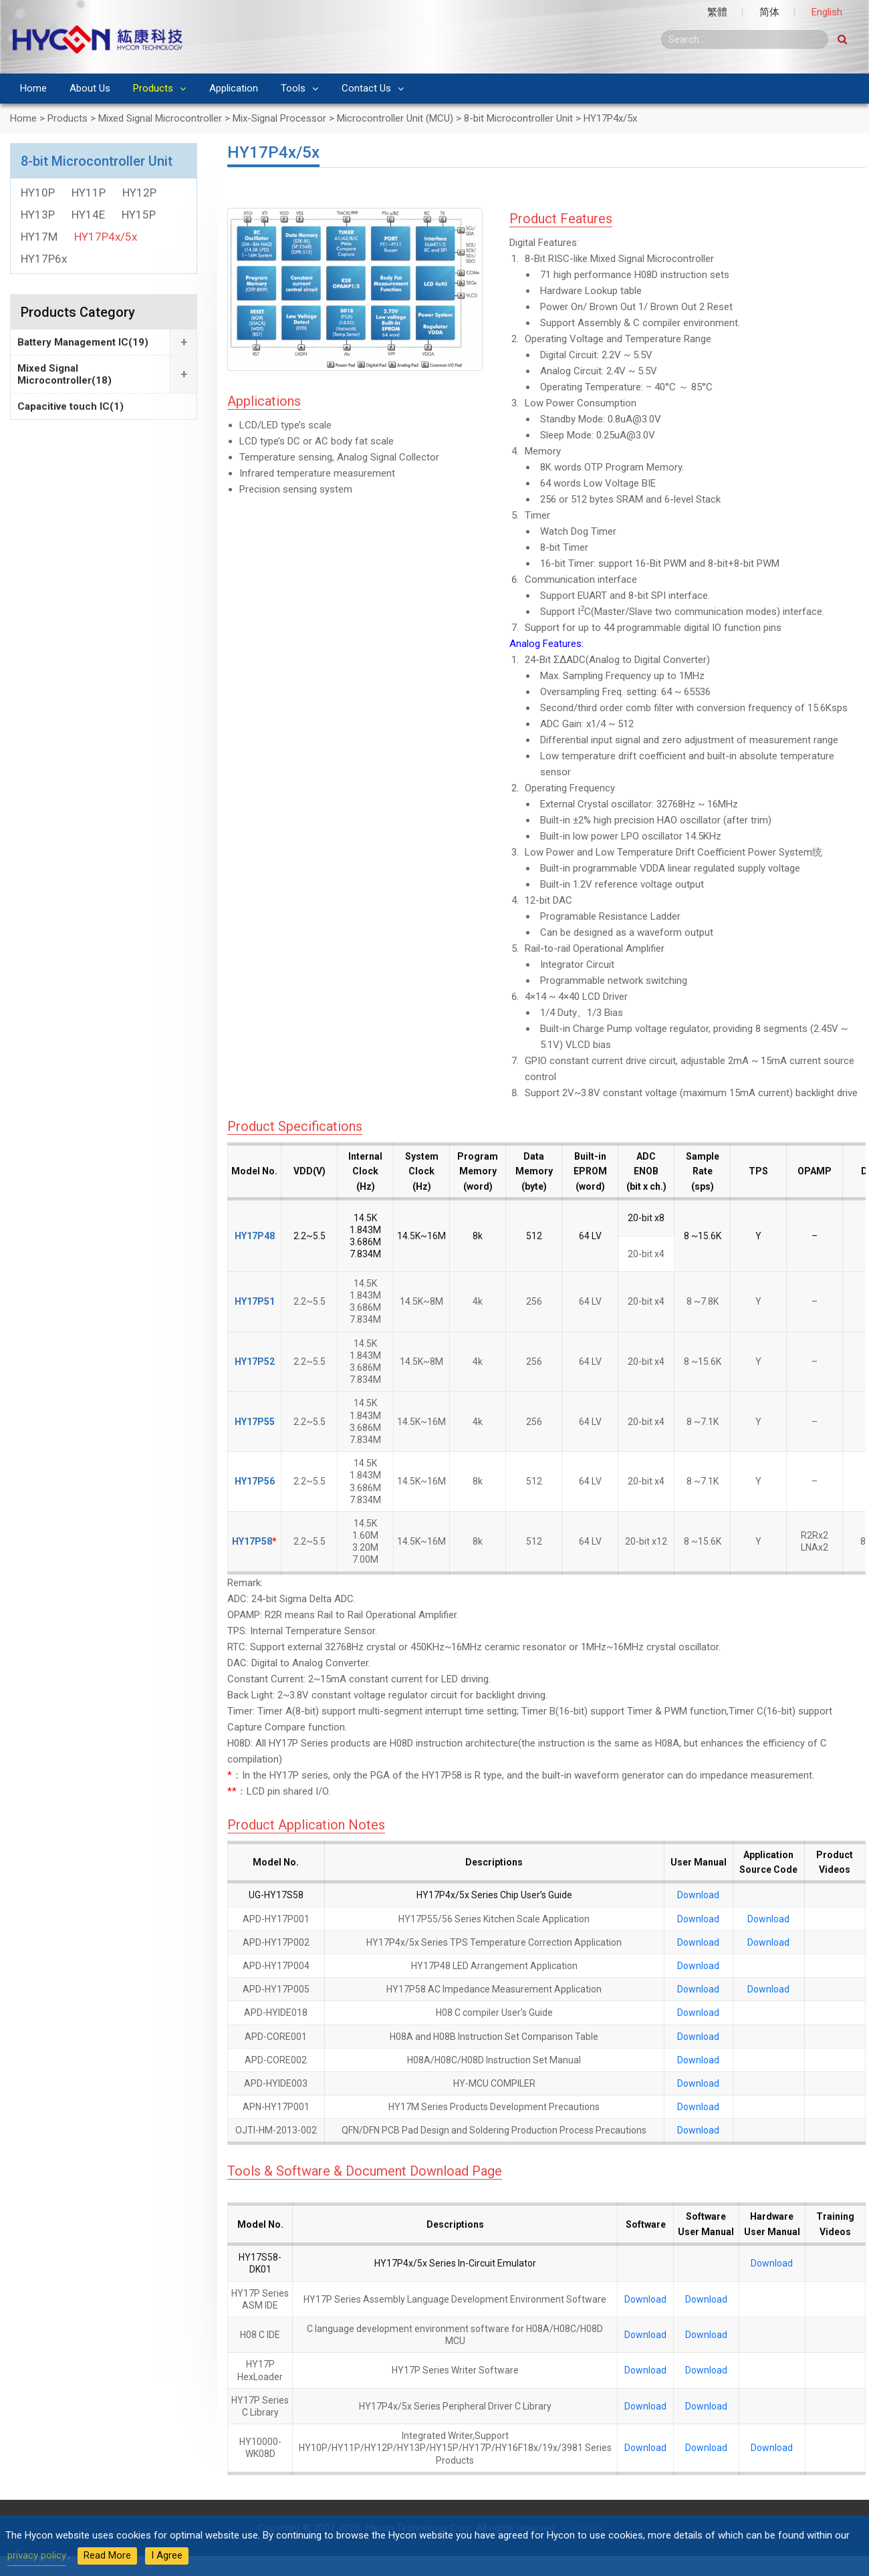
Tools (293, 88)
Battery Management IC (82, 342)
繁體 (717, 12)
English (827, 12)
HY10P (38, 192)
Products (153, 88)
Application (233, 88)
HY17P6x (44, 258)
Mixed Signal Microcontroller (64, 374)
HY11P (89, 192)
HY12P (139, 192)
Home (33, 88)
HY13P (38, 214)
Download (698, 1895)
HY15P (139, 214)
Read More (107, 2555)
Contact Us (366, 88)
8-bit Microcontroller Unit (96, 161)
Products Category (78, 312)
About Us (90, 88)
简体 (769, 12)
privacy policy (36, 2555)
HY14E (88, 214)
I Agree (166, 2555)
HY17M (39, 236)
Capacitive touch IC (70, 406)
